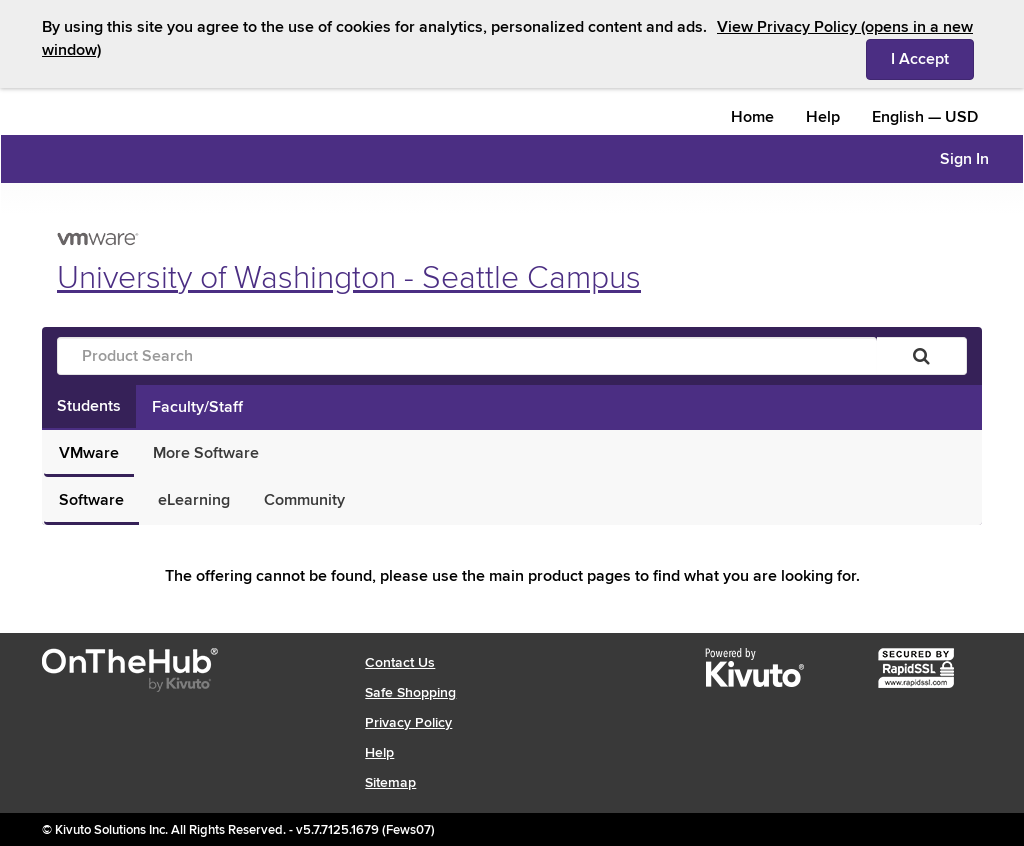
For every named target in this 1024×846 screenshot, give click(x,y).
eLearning (194, 500)
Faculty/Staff (197, 407)
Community (304, 500)
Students (89, 406)
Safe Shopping (410, 692)
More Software (206, 453)
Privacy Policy (408, 722)
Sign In (964, 159)
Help (823, 117)
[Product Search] (467, 356)
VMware (89, 453)
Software (91, 500)
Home (752, 117)
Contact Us (400, 662)
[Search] (921, 356)
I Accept (932, 58)
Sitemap (390, 782)
